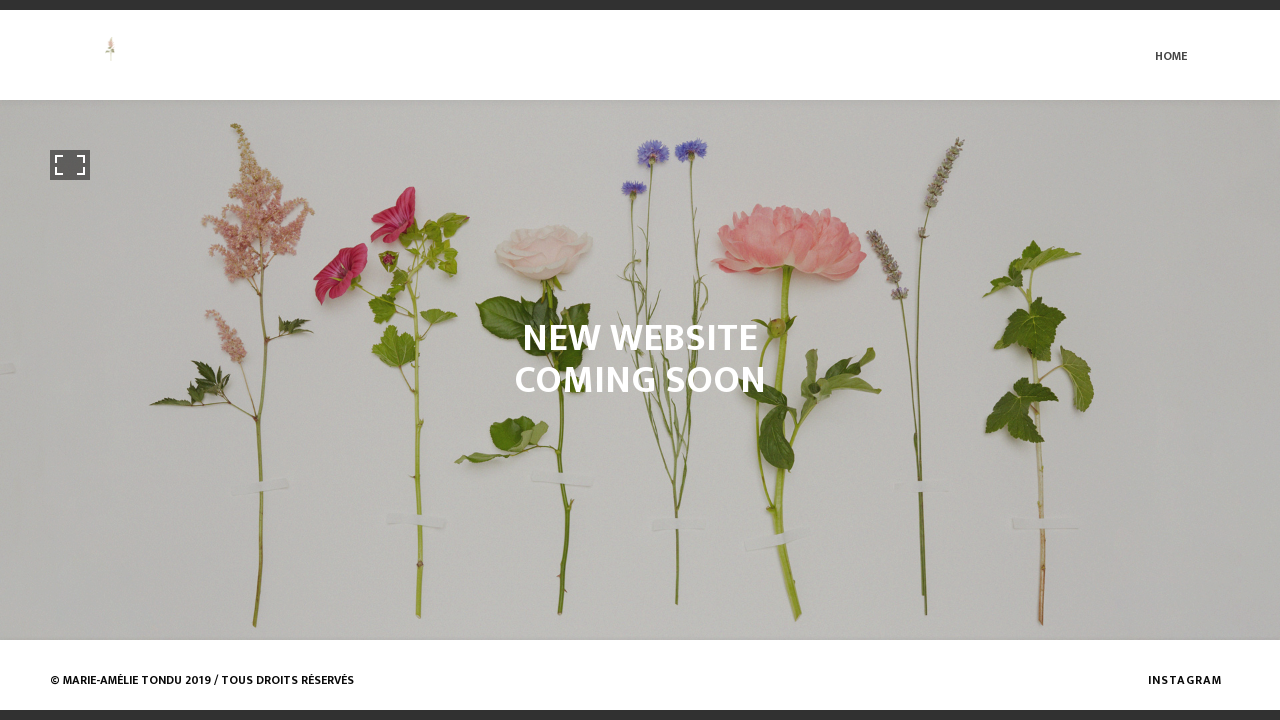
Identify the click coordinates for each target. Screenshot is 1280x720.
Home (1171, 56)
